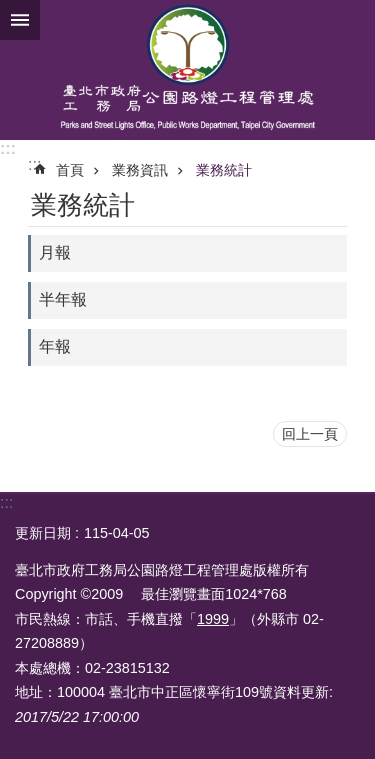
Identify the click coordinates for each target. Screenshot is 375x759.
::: (8, 148)
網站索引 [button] (20, 20)
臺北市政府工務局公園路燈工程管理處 (187, 70)
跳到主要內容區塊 (10, 10)
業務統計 (224, 170)
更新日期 (43, 533)
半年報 (63, 299)
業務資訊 (140, 170)
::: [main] (34, 164)
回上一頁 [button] (310, 434)
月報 (55, 252)
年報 (55, 346)
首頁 (70, 170)
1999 (213, 619)
